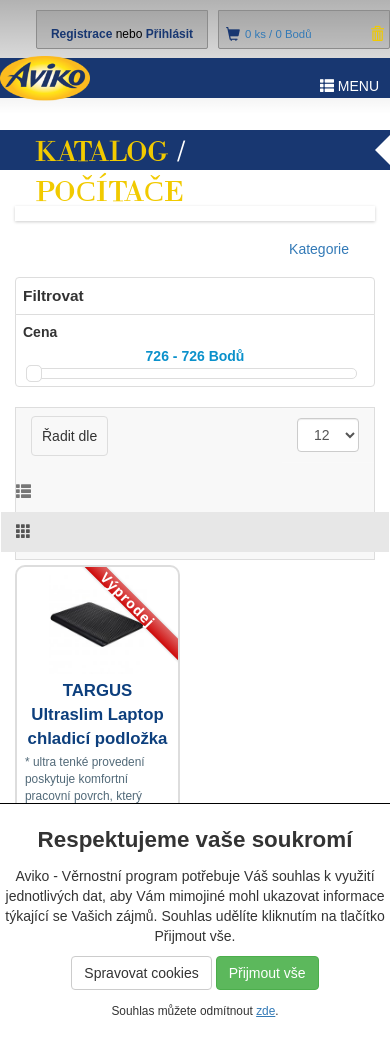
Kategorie (319, 249)
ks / (278, 34)
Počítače (109, 192)
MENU (349, 86)
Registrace (81, 34)
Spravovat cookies (141, 973)
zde (265, 1011)
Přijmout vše (267, 973)
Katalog (102, 152)
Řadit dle (69, 436)
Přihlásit (169, 34)
